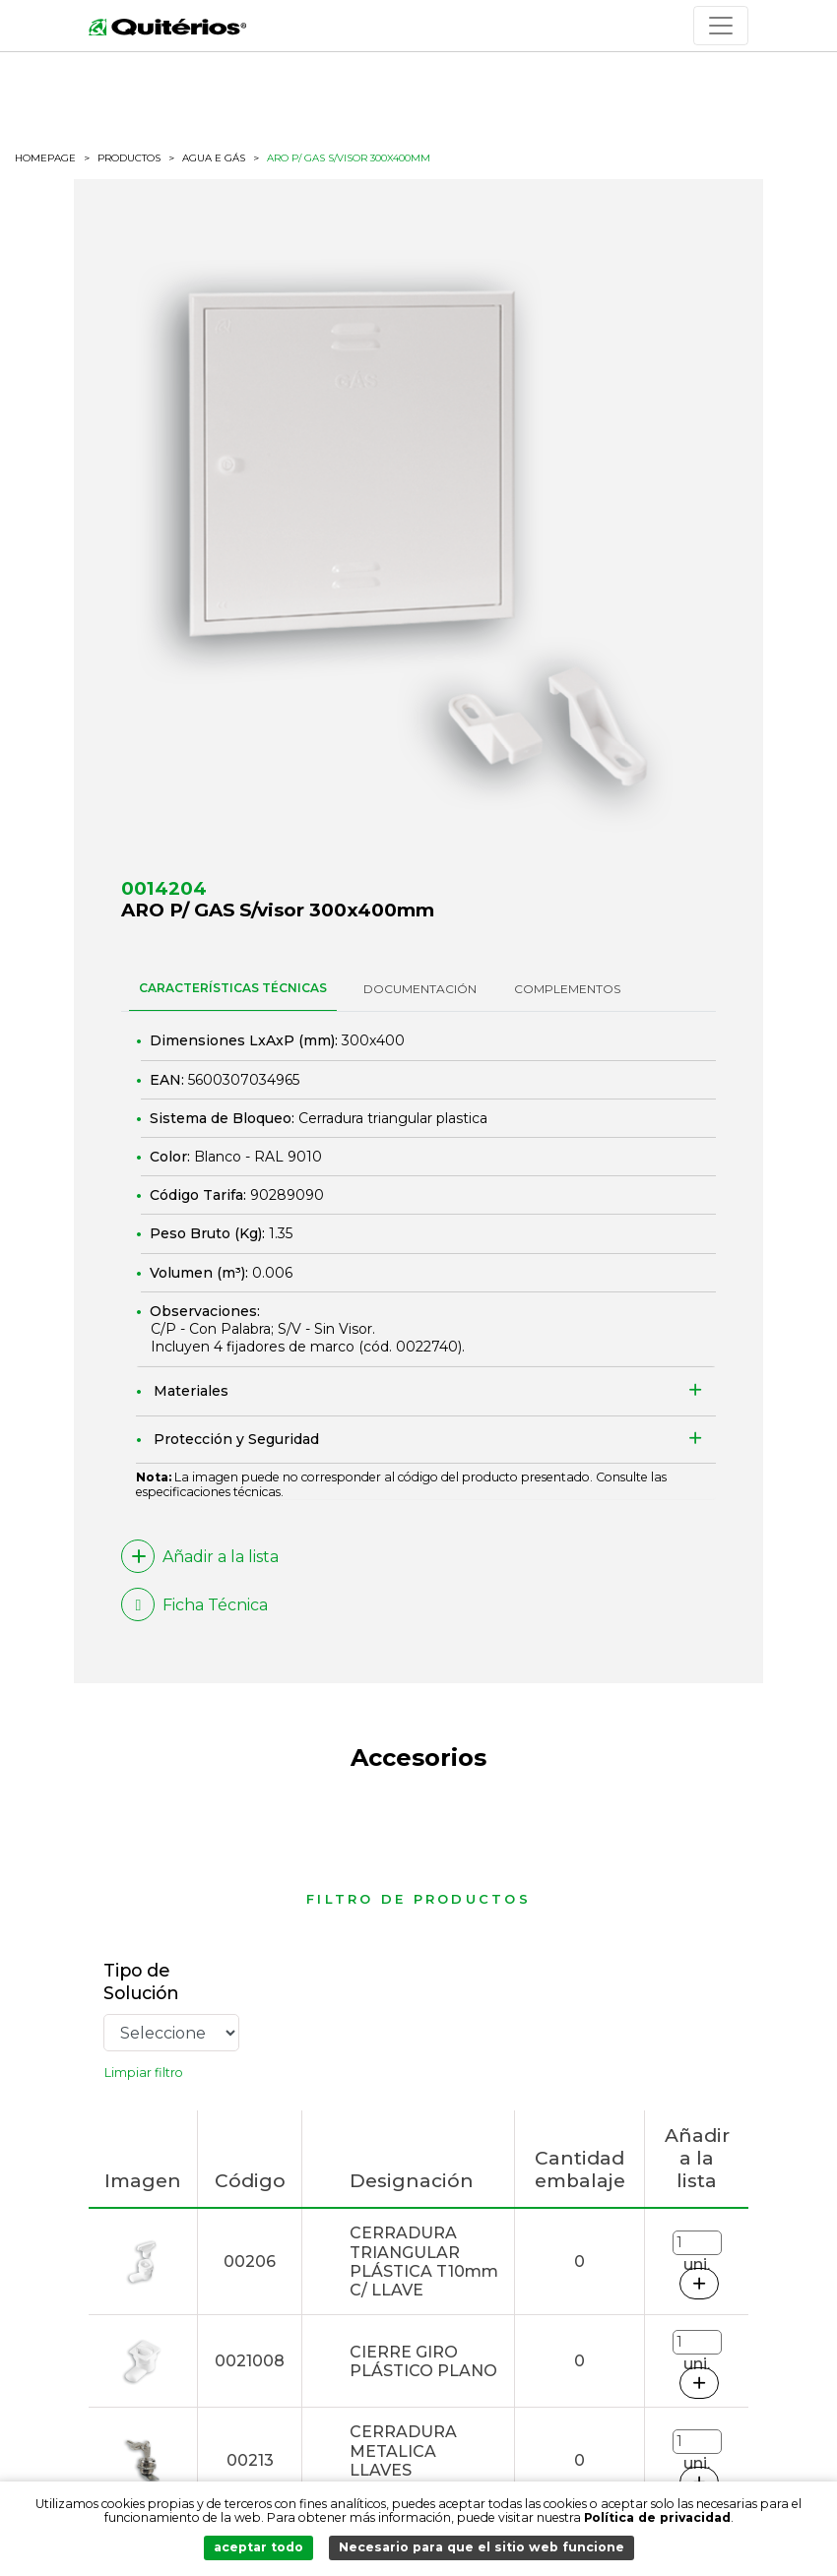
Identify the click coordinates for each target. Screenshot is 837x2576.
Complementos (567, 988)
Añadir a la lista (200, 1556)
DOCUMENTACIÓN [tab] (420, 988)
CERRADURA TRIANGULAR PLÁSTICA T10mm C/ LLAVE (424, 2261)
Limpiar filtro (143, 2072)
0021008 (250, 2361)
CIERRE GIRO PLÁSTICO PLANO (423, 2361)
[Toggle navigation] (720, 25)
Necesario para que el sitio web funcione (481, 2547)
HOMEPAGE (45, 158)
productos (129, 158)
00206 (250, 2261)
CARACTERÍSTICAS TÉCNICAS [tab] (233, 987)
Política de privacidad (657, 2517)
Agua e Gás (213, 158)
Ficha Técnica (194, 1604)
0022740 (427, 1346)
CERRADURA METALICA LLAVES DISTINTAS (403, 2460)
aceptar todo (258, 2547)
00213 (250, 2460)
